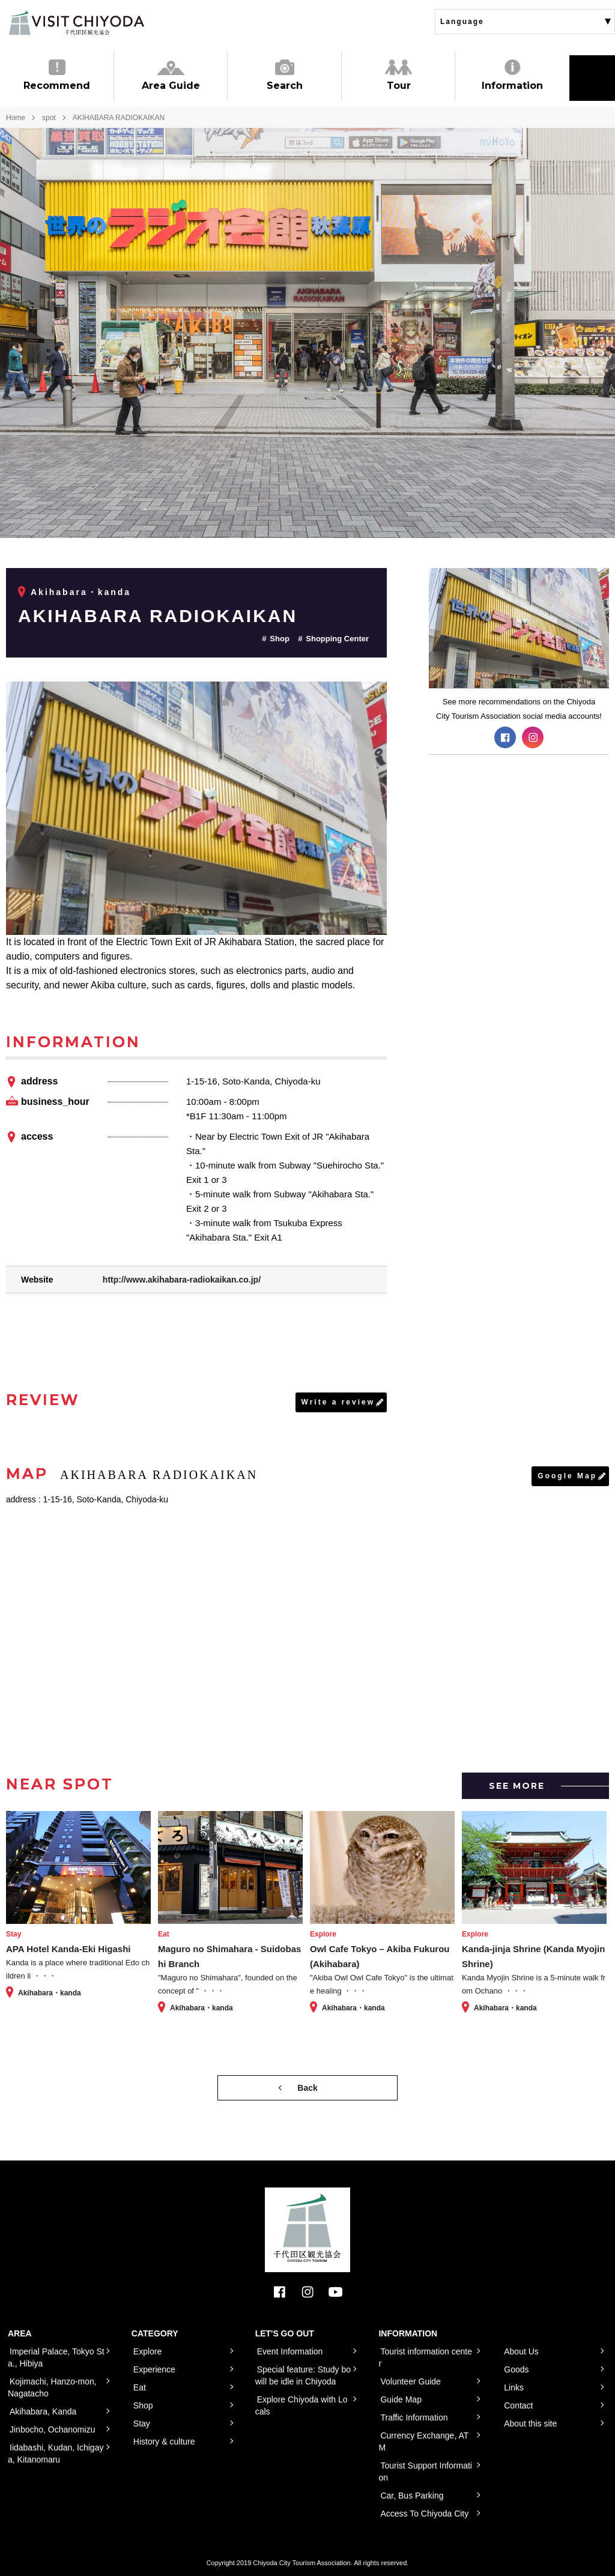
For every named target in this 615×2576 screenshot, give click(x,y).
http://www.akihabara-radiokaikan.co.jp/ (182, 1279)
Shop (279, 638)
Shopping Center (337, 638)
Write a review (338, 1402)
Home (15, 117)
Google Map (567, 1476)
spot (49, 117)
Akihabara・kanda (81, 592)
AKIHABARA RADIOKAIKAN (157, 616)
